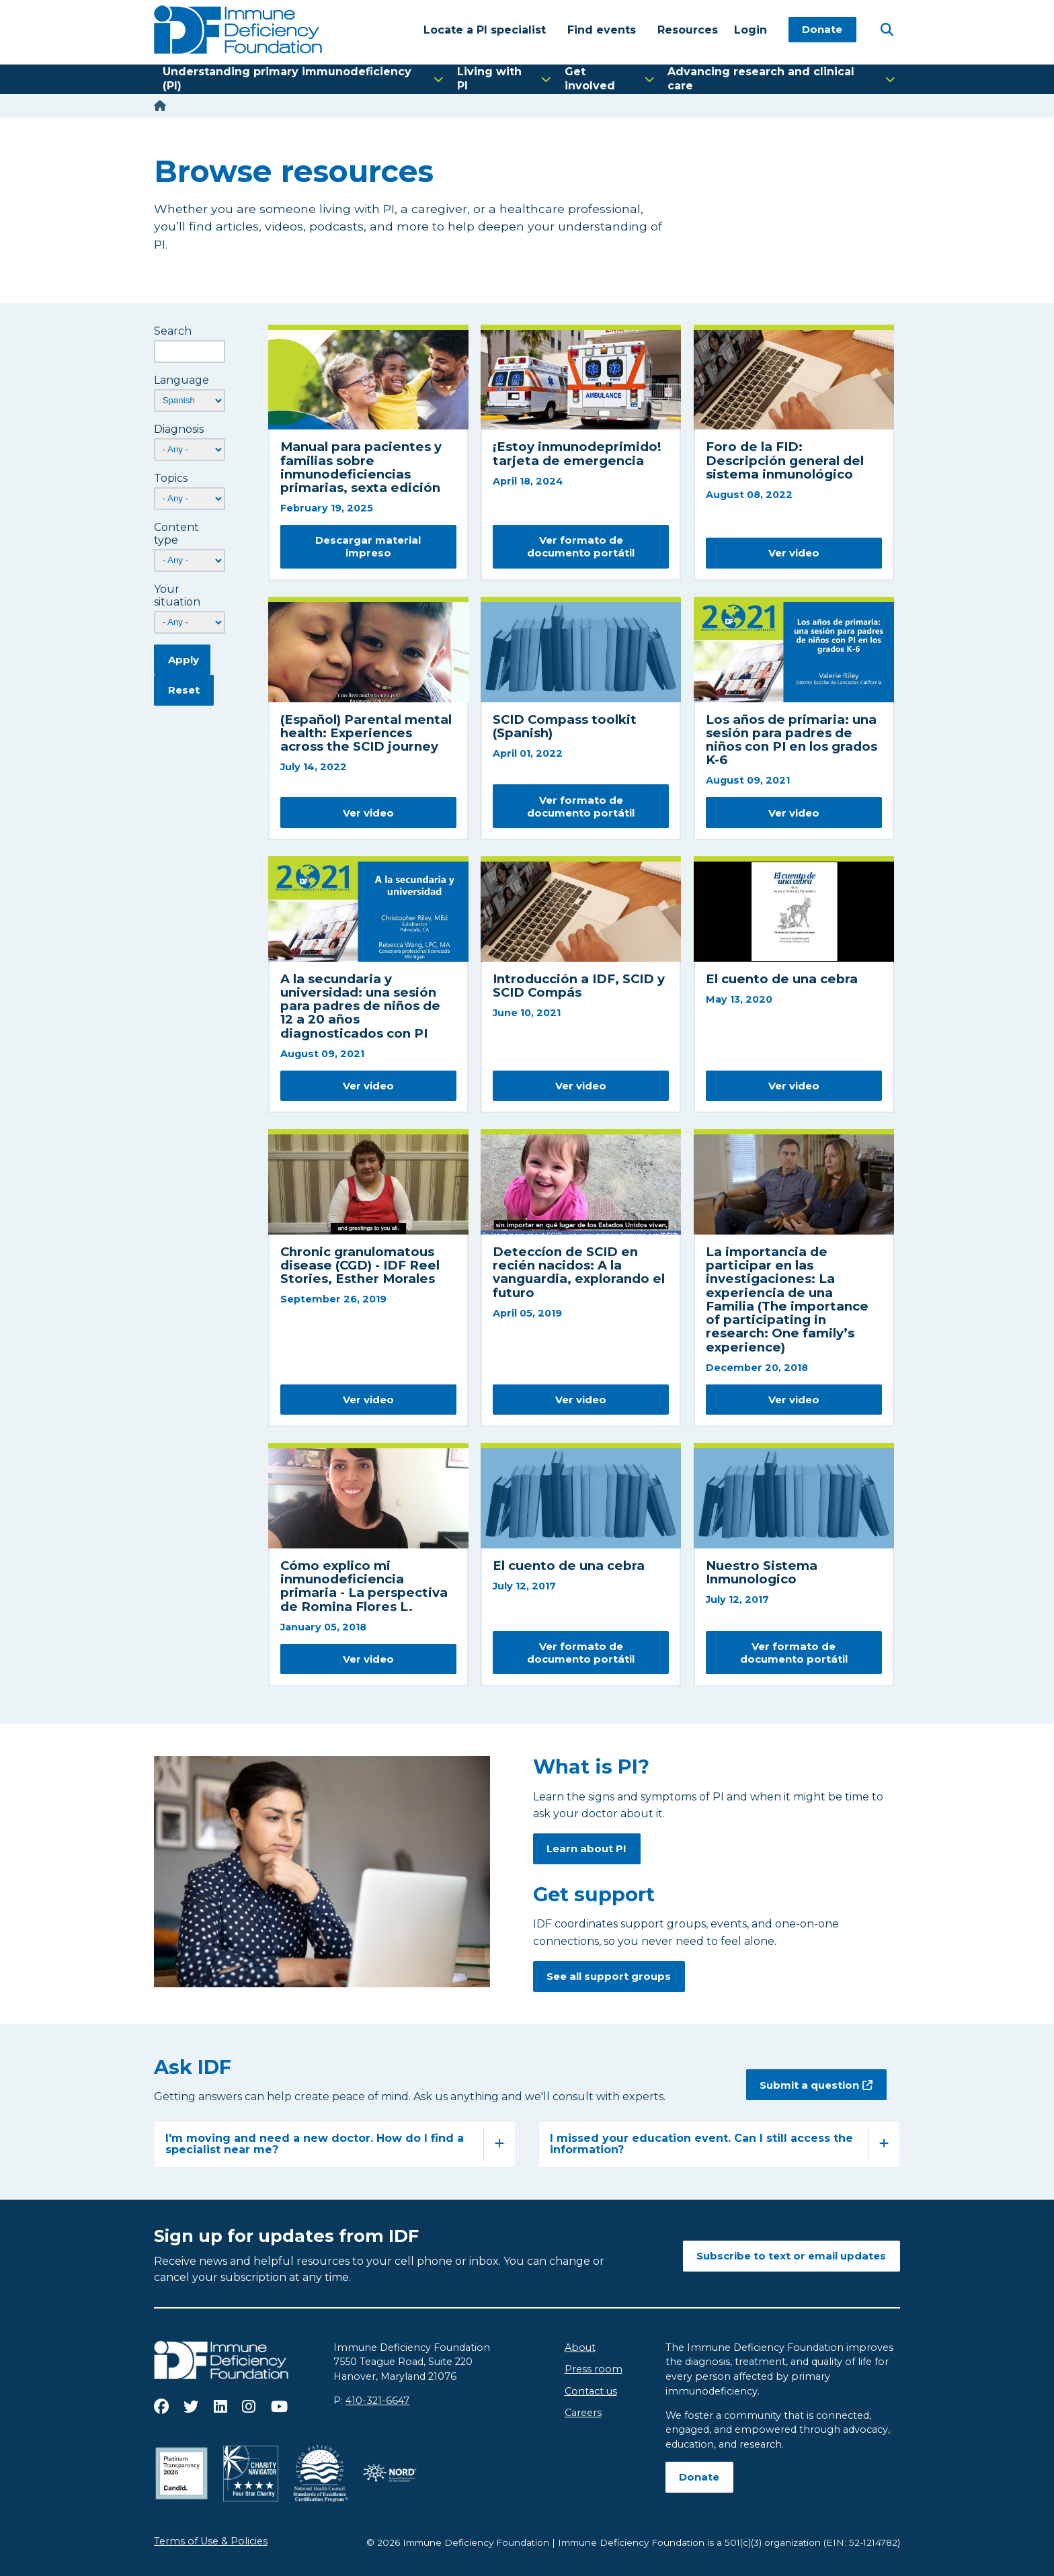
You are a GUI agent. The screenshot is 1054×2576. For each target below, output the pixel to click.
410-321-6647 (377, 2401)
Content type (176, 533)
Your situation (177, 595)
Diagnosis (179, 429)
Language (181, 380)
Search (173, 331)
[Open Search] (886, 29)
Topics (171, 478)
